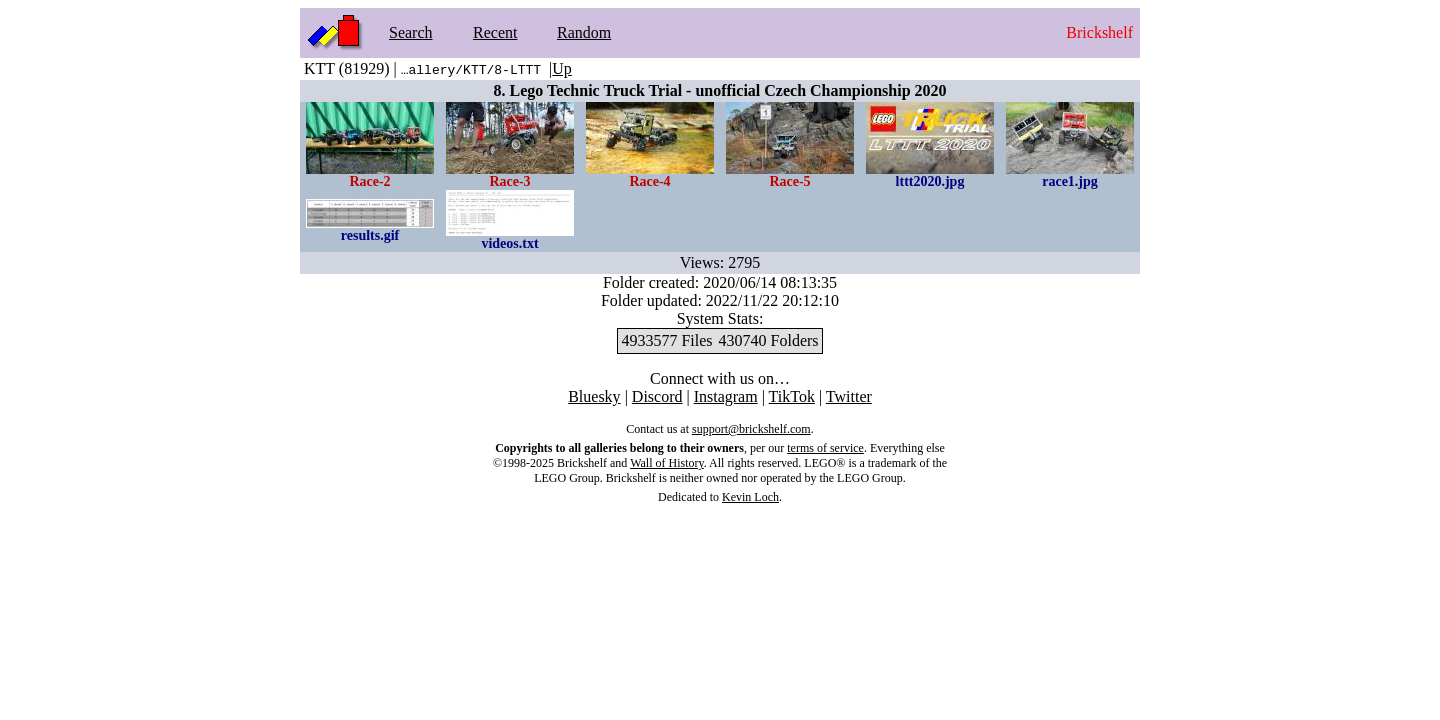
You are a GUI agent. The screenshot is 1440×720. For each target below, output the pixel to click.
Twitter (849, 396)
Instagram (726, 396)
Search (411, 32)
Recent (495, 32)
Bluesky (594, 396)
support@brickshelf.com (751, 429)
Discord (657, 396)
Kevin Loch (750, 497)
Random (584, 32)
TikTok (792, 396)
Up (562, 68)
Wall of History (667, 463)
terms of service (825, 448)
